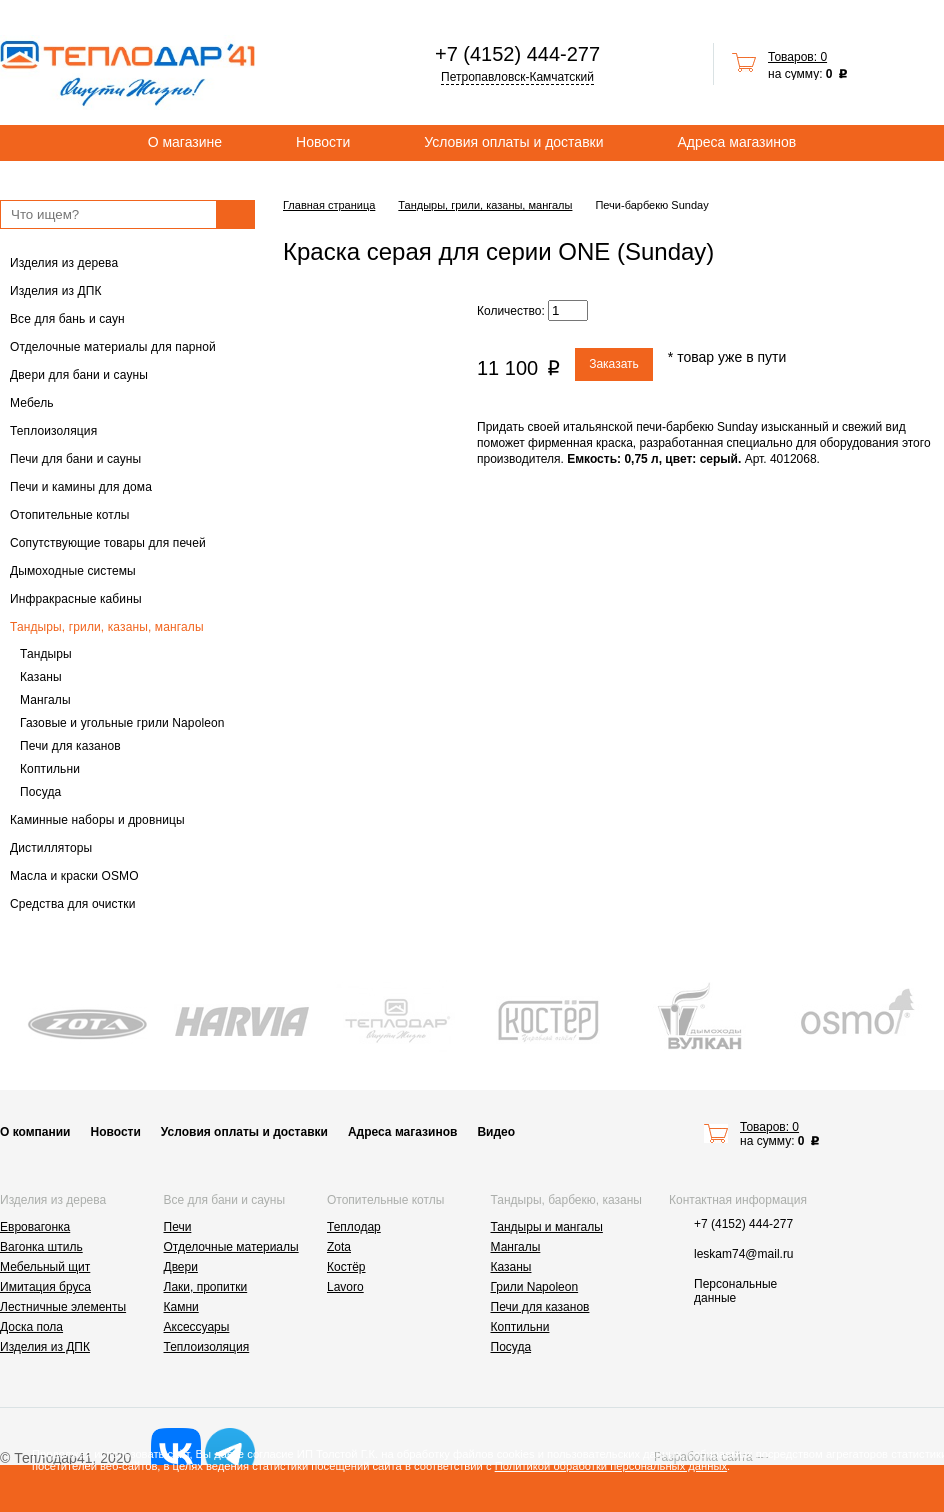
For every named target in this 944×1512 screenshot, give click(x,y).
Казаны (41, 677)
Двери (181, 1267)
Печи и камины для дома (81, 487)
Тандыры (46, 654)
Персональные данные (735, 1291)
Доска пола (31, 1327)
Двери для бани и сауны (79, 375)
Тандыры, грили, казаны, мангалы (107, 627)
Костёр (346, 1267)
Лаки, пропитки (206, 1287)
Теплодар (354, 1227)
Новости (323, 142)
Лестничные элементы (63, 1307)
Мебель (32, 403)
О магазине (185, 142)
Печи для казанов (70, 746)
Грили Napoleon (535, 1287)
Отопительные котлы (70, 515)
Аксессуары (197, 1327)
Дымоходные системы (73, 571)
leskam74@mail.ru (744, 1254)
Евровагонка (35, 1227)
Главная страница (329, 205)
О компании (35, 1132)
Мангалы (45, 700)
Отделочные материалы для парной (113, 347)
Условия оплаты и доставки (513, 142)
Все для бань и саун (67, 319)
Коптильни (50, 769)
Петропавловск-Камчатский (517, 77)
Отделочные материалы (231, 1247)
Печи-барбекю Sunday (651, 205)
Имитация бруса (45, 1287)
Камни (181, 1307)
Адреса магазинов (737, 142)
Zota (339, 1247)
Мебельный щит (45, 1267)
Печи (178, 1227)
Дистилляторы (51, 848)
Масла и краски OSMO (74, 876)
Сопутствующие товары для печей (108, 543)
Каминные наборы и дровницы (97, 820)
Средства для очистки (73, 904)
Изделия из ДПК (56, 291)
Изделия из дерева (64, 263)
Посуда (40, 792)
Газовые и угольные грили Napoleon (122, 723)
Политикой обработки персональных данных (611, 1466)
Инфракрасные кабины (76, 599)
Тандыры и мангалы (547, 1227)
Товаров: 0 (797, 57)
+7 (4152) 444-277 (517, 54)
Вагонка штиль (41, 1247)
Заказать (614, 364)
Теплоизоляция (53, 431)
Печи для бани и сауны (75, 459)
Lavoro (345, 1287)
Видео (496, 1132)
